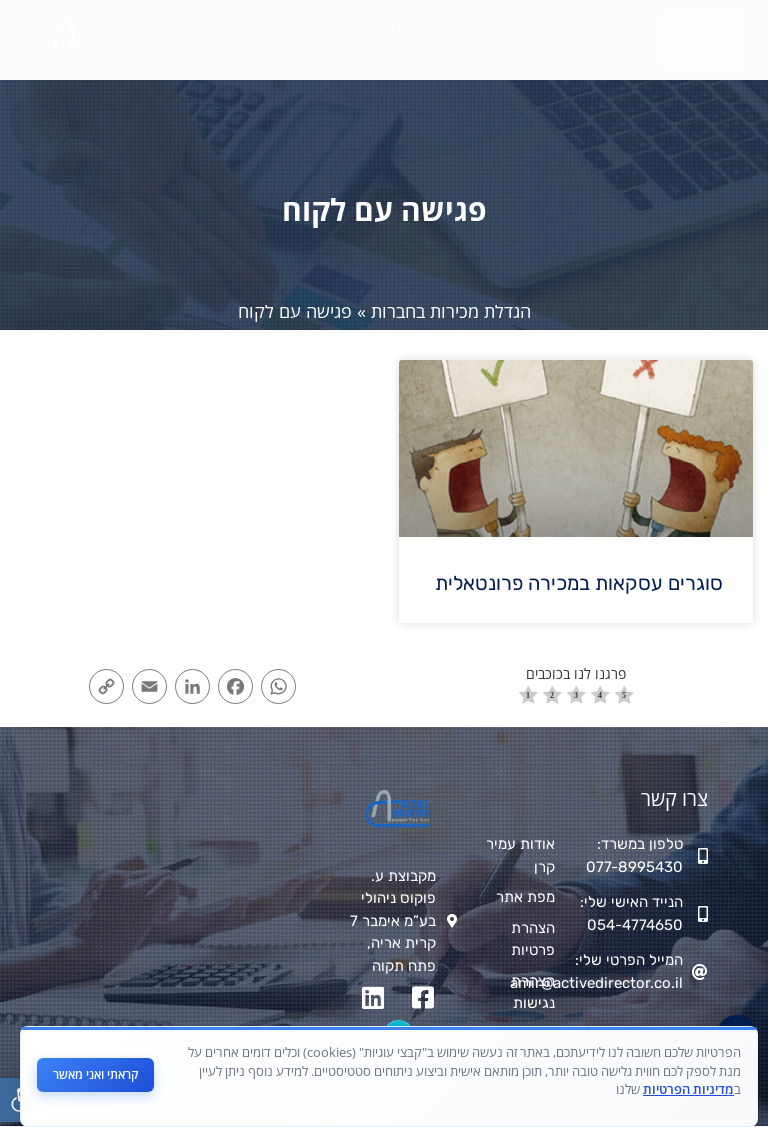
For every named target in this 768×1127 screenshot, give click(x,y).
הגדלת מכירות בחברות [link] (451, 311)
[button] (401, 35)
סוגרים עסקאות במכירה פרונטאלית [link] (579, 583)
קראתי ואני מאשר (95, 1074)
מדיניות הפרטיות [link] (688, 1089)
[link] (700, 40)
